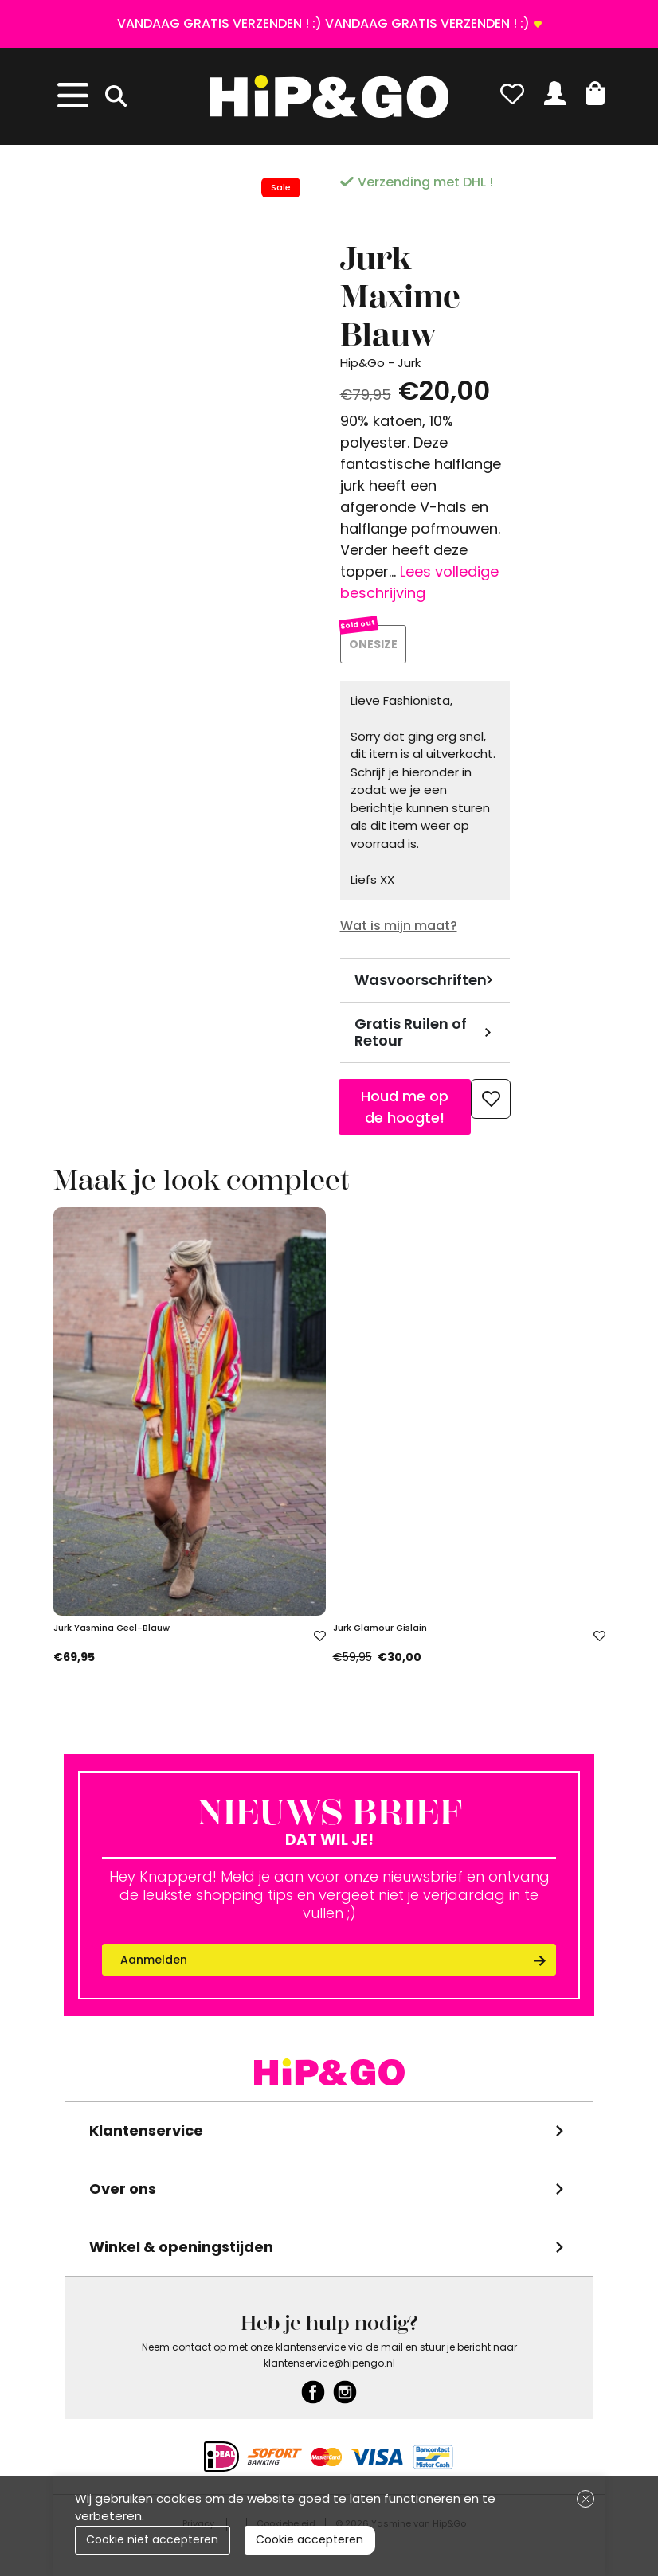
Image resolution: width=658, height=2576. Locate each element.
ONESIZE (374, 645)
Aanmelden (153, 1962)
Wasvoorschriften (420, 982)
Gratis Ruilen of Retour (410, 1034)
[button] (595, 93)
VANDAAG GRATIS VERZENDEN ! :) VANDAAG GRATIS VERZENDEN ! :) (323, 23)
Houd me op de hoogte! (404, 1109)
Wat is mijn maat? (398, 928)
